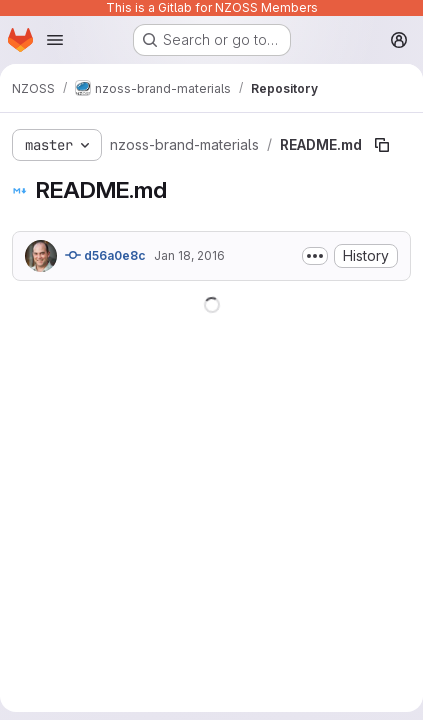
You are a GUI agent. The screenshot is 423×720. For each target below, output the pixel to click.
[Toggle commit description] (315, 256)
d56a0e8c (105, 255)
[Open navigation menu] (55, 40)
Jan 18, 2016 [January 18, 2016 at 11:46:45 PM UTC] (189, 255)
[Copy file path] (382, 145)
